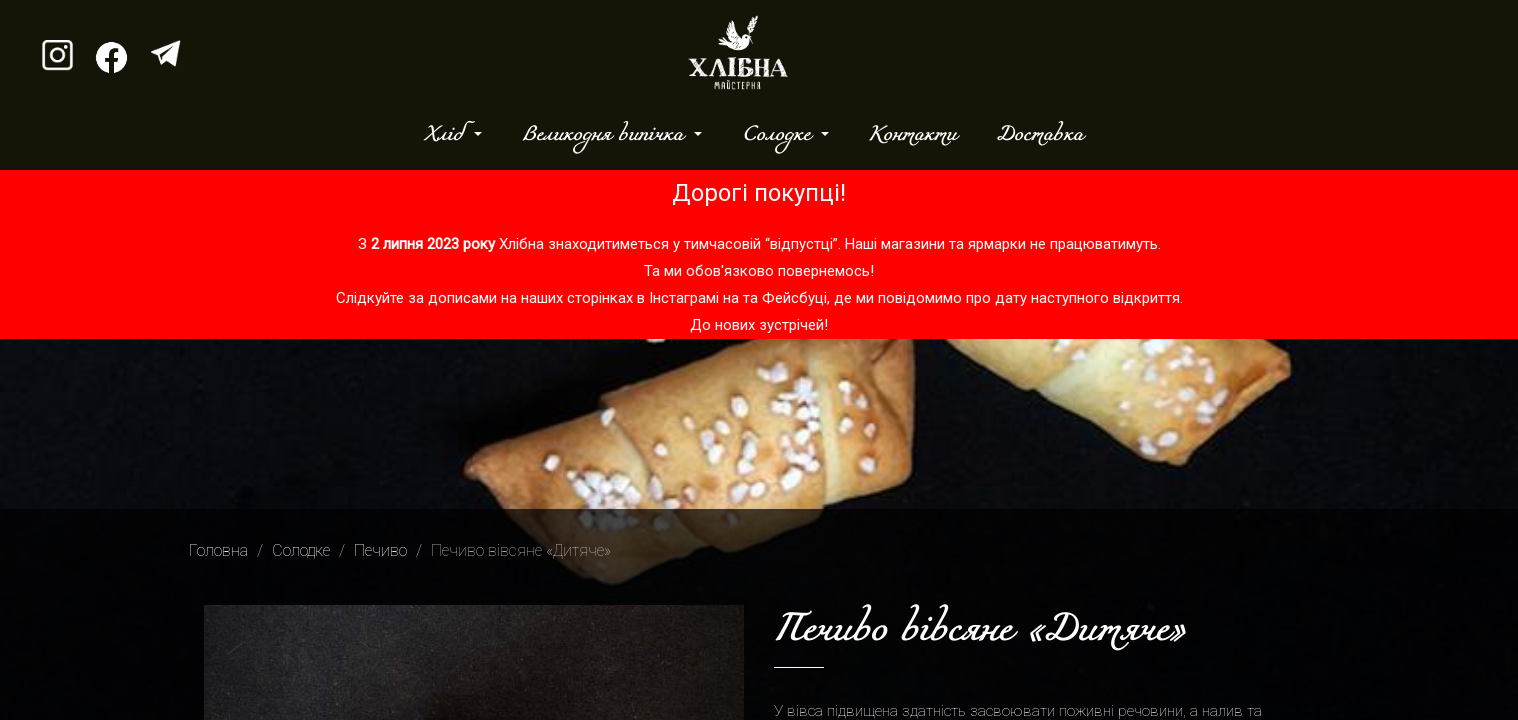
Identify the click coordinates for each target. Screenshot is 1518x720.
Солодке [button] (779, 135)
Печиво (380, 550)
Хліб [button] (447, 135)
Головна (218, 550)
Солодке (301, 550)
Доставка (1039, 135)
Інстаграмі (684, 298)
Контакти (912, 135)
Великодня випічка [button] (606, 135)
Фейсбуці (794, 298)
